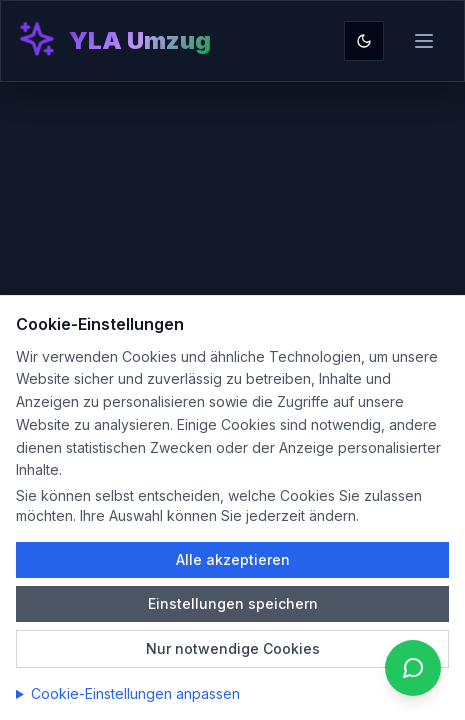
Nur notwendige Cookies (233, 648)
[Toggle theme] (364, 41)
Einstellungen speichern (233, 603)
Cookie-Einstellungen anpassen (135, 693)
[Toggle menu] (424, 41)
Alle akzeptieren (233, 559)
